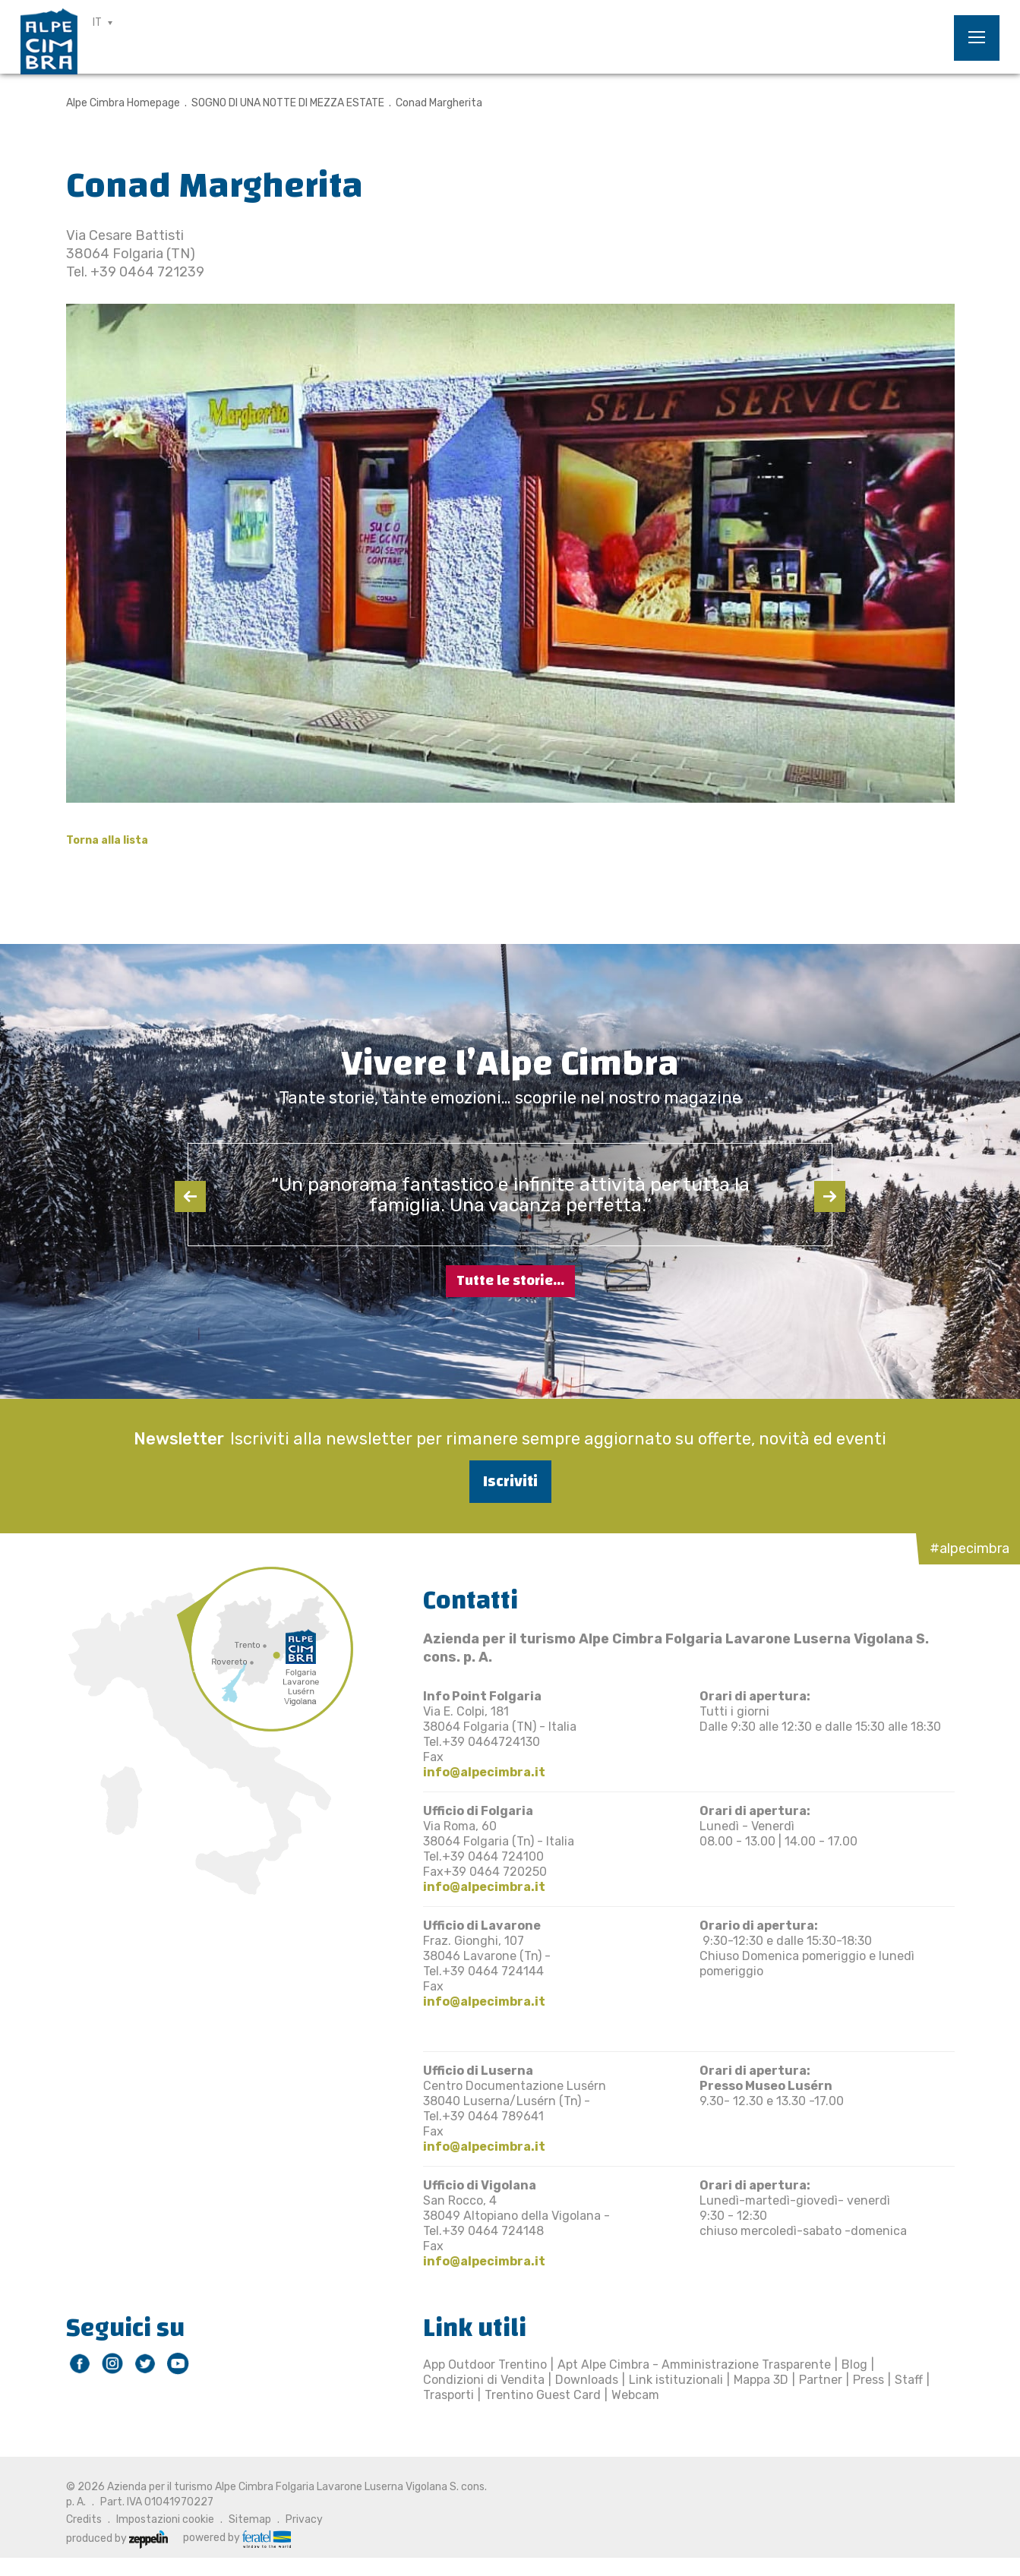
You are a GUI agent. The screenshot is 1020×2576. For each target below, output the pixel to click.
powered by (237, 2538)
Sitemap (250, 2519)
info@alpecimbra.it (484, 1772)
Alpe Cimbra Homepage (123, 102)
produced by (117, 2538)
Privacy (304, 2519)
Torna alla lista (107, 840)
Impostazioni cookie (165, 2519)
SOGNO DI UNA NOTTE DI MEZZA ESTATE (287, 102)
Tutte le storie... (510, 1280)
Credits (84, 2519)
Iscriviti (510, 1481)
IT (97, 22)
